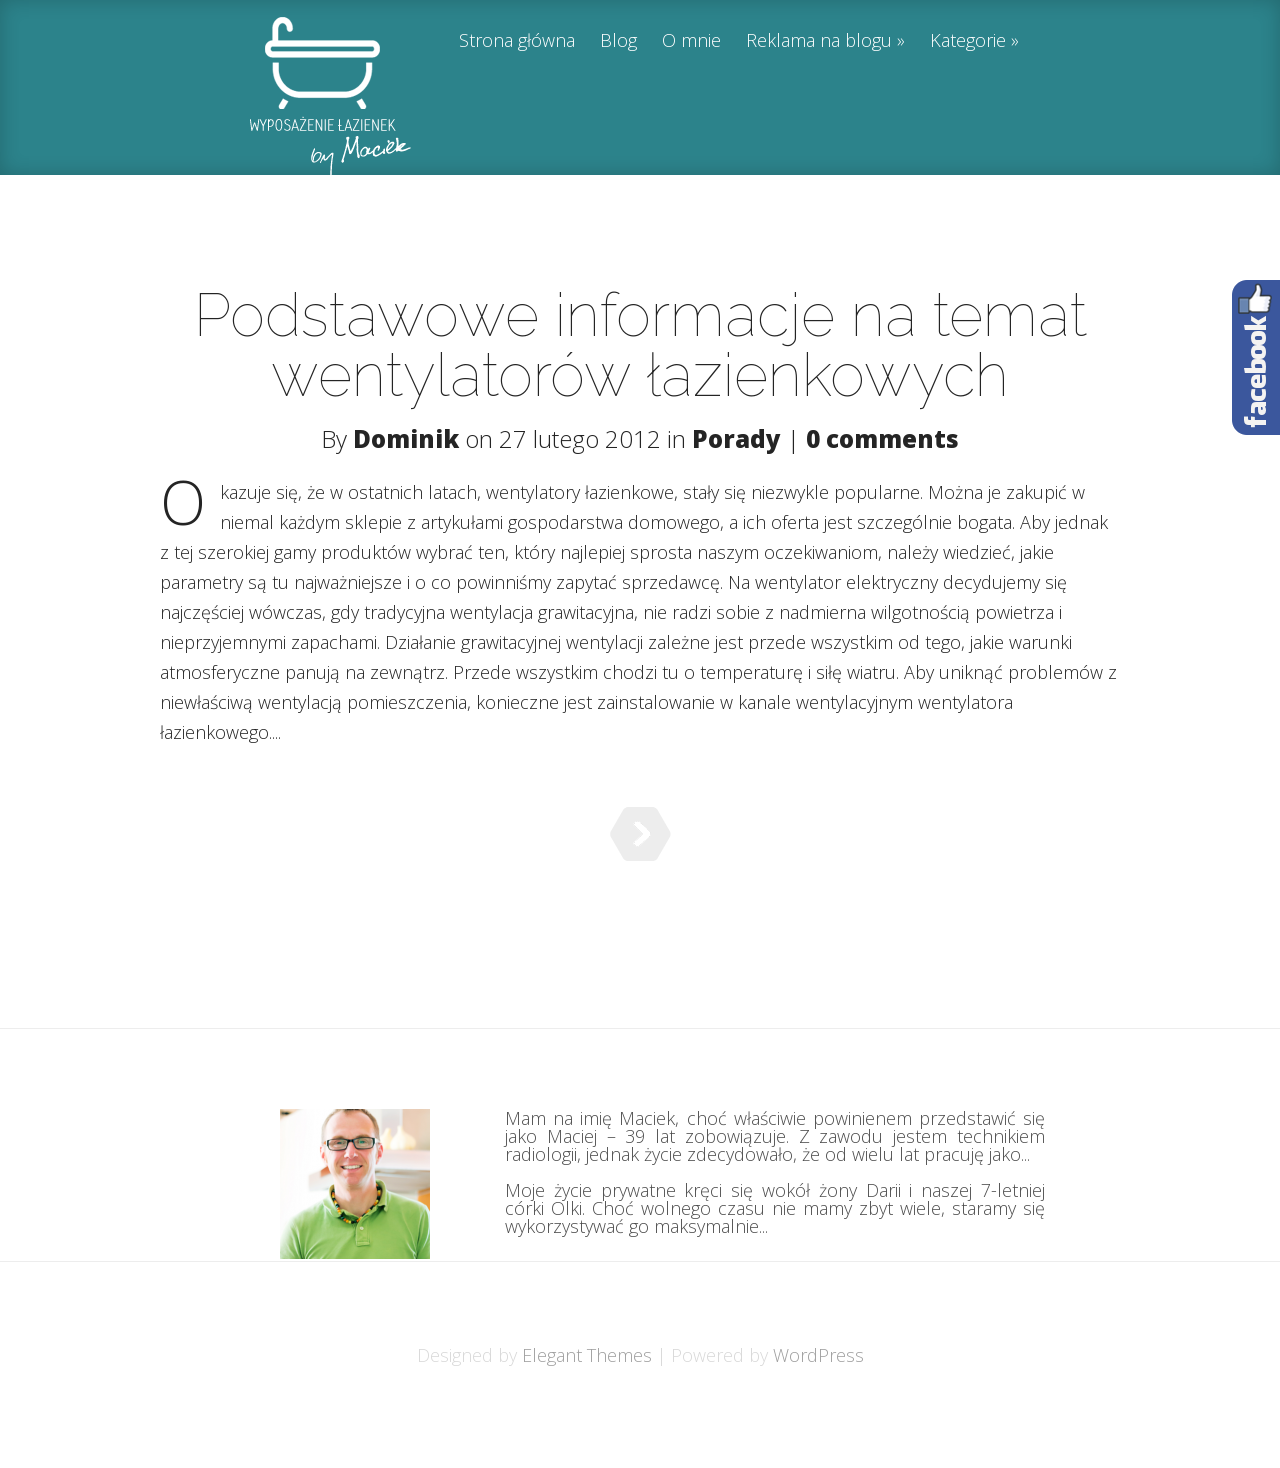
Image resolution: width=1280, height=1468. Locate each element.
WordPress (818, 1405)
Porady (736, 438)
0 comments (882, 438)
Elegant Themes (587, 1405)
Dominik (406, 438)
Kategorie (968, 41)
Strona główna (517, 41)
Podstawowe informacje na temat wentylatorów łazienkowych (640, 345)
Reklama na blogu (819, 41)
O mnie (691, 41)
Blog (618, 41)
